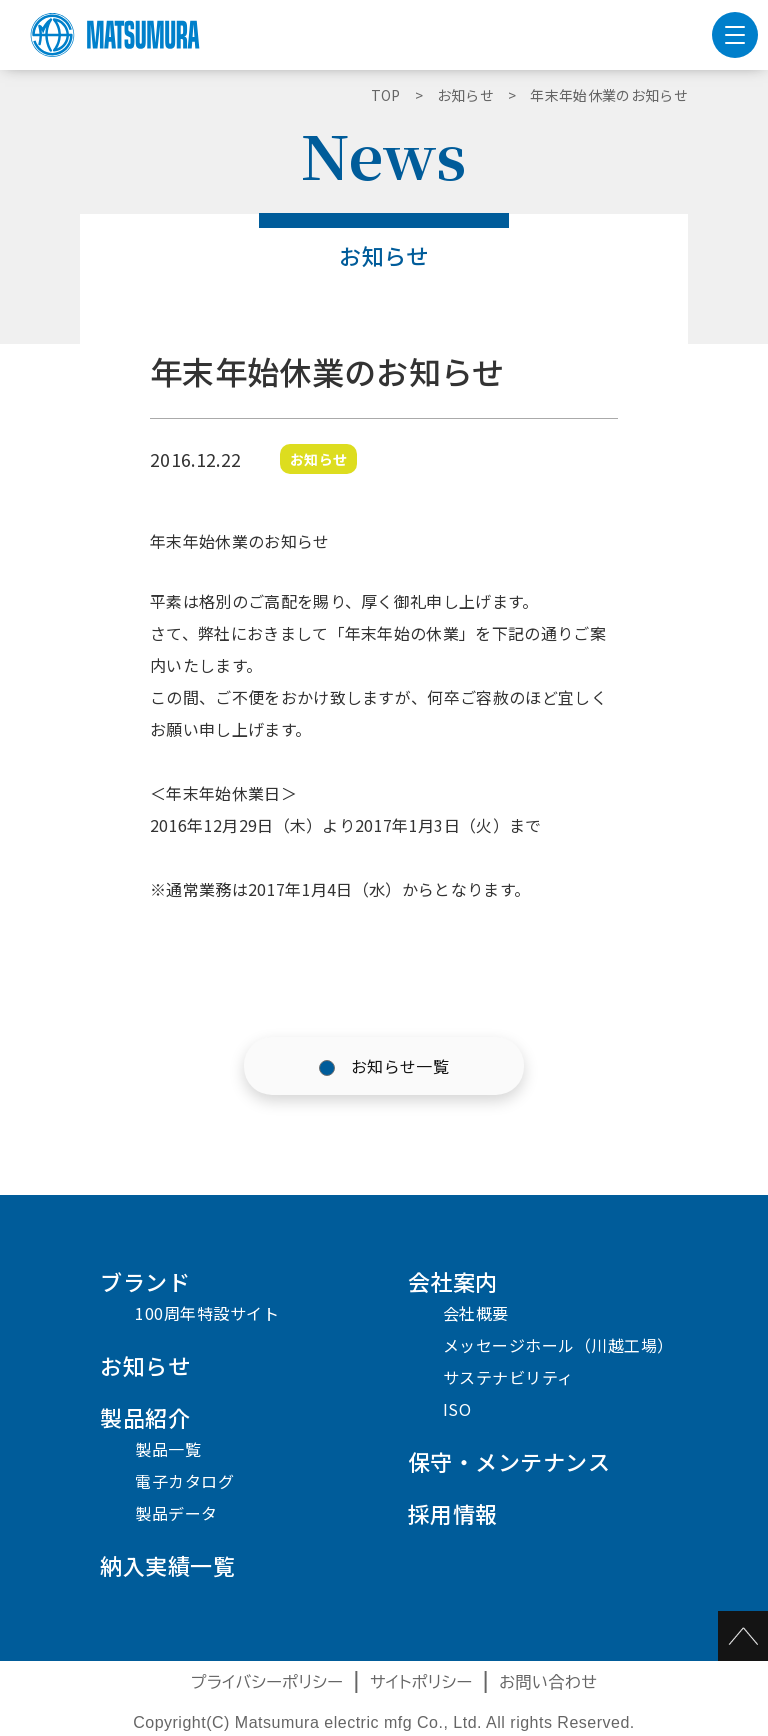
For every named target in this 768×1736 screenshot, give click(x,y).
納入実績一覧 (167, 1565)
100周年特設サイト (207, 1313)
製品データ (176, 1513)
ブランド (145, 1281)
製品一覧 (168, 1449)
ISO (457, 1409)
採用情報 (453, 1513)
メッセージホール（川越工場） (558, 1345)
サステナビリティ (508, 1377)
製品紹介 (145, 1417)
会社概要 (476, 1313)
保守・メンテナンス (509, 1461)
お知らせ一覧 (400, 1066)
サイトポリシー (421, 1682)
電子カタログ (184, 1481)
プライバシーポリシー (267, 1682)
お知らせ (145, 1365)
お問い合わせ (548, 1682)
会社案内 (453, 1281)
